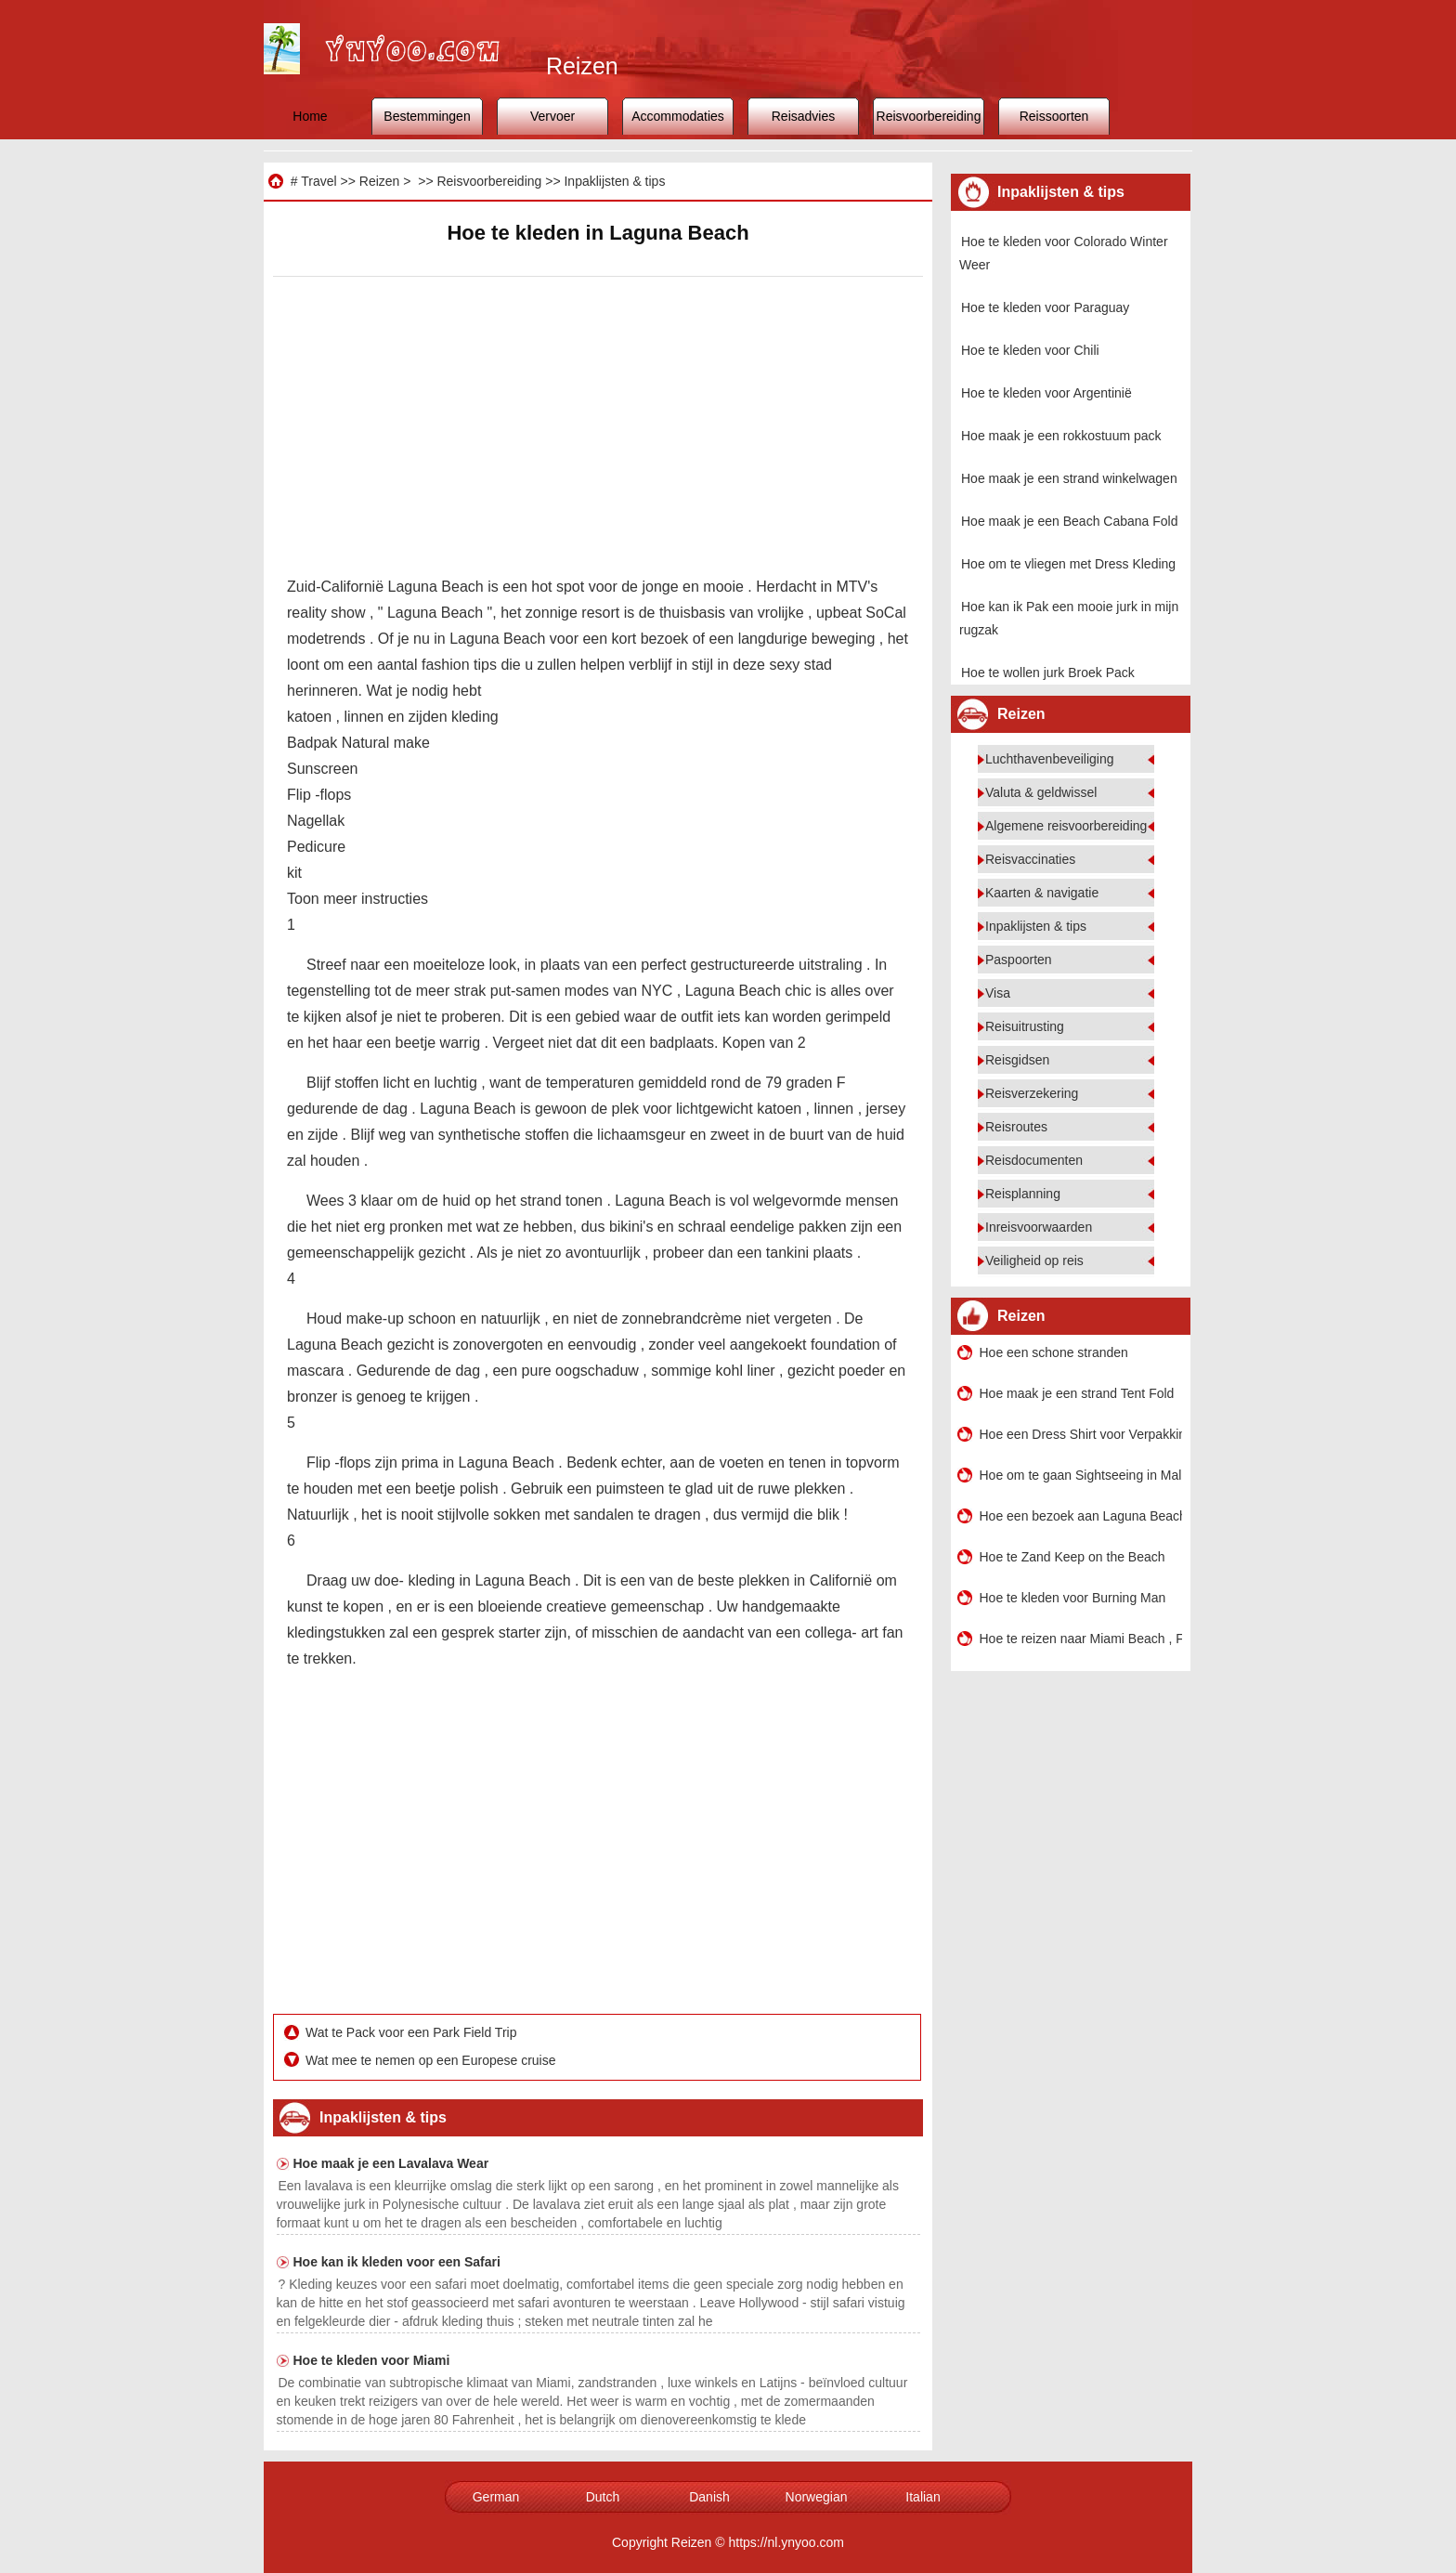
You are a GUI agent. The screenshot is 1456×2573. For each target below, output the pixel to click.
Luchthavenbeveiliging (1049, 758)
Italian (922, 2496)
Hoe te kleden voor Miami (371, 2360)
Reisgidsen (1017, 1059)
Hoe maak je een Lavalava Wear (391, 2163)
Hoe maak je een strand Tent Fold (1077, 1393)
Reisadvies (803, 116)
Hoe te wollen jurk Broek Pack (1048, 672)
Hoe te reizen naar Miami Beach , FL (1081, 1638)
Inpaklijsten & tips (614, 181)
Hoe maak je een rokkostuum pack (1061, 435)
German (496, 2496)
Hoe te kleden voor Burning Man (1073, 1597)
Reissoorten (1054, 116)
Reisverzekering (1031, 1093)
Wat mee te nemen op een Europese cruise (432, 2060)
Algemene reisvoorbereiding (1066, 825)
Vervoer (552, 116)
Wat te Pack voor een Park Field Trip (413, 2032)
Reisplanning (1022, 1193)
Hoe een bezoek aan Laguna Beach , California (1081, 1516)
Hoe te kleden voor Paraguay (1045, 307)
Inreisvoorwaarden (1038, 1227)
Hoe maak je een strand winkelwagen (1069, 478)
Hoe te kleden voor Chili (1030, 350)
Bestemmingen (427, 116)
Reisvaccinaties (1030, 859)
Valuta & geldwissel (1041, 792)
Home (309, 116)
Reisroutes (1016, 1126)
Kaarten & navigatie (1041, 892)
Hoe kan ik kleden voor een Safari (396, 2261)
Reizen (379, 181)
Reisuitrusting (1024, 1026)
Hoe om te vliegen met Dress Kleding (1068, 563)
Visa (997, 993)
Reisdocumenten (1034, 1160)
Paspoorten (1018, 959)
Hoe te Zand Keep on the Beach (1072, 1556)
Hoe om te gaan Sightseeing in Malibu (1081, 1475)
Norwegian (817, 2496)
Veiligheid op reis (1034, 1260)
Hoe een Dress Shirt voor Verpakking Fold (1081, 1434)
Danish (709, 2496)
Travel (318, 181)
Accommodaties (677, 116)
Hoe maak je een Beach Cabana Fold (1069, 521)
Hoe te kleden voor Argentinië (1046, 392)
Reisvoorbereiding (929, 116)
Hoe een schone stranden (1054, 1352)
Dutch (603, 2496)
